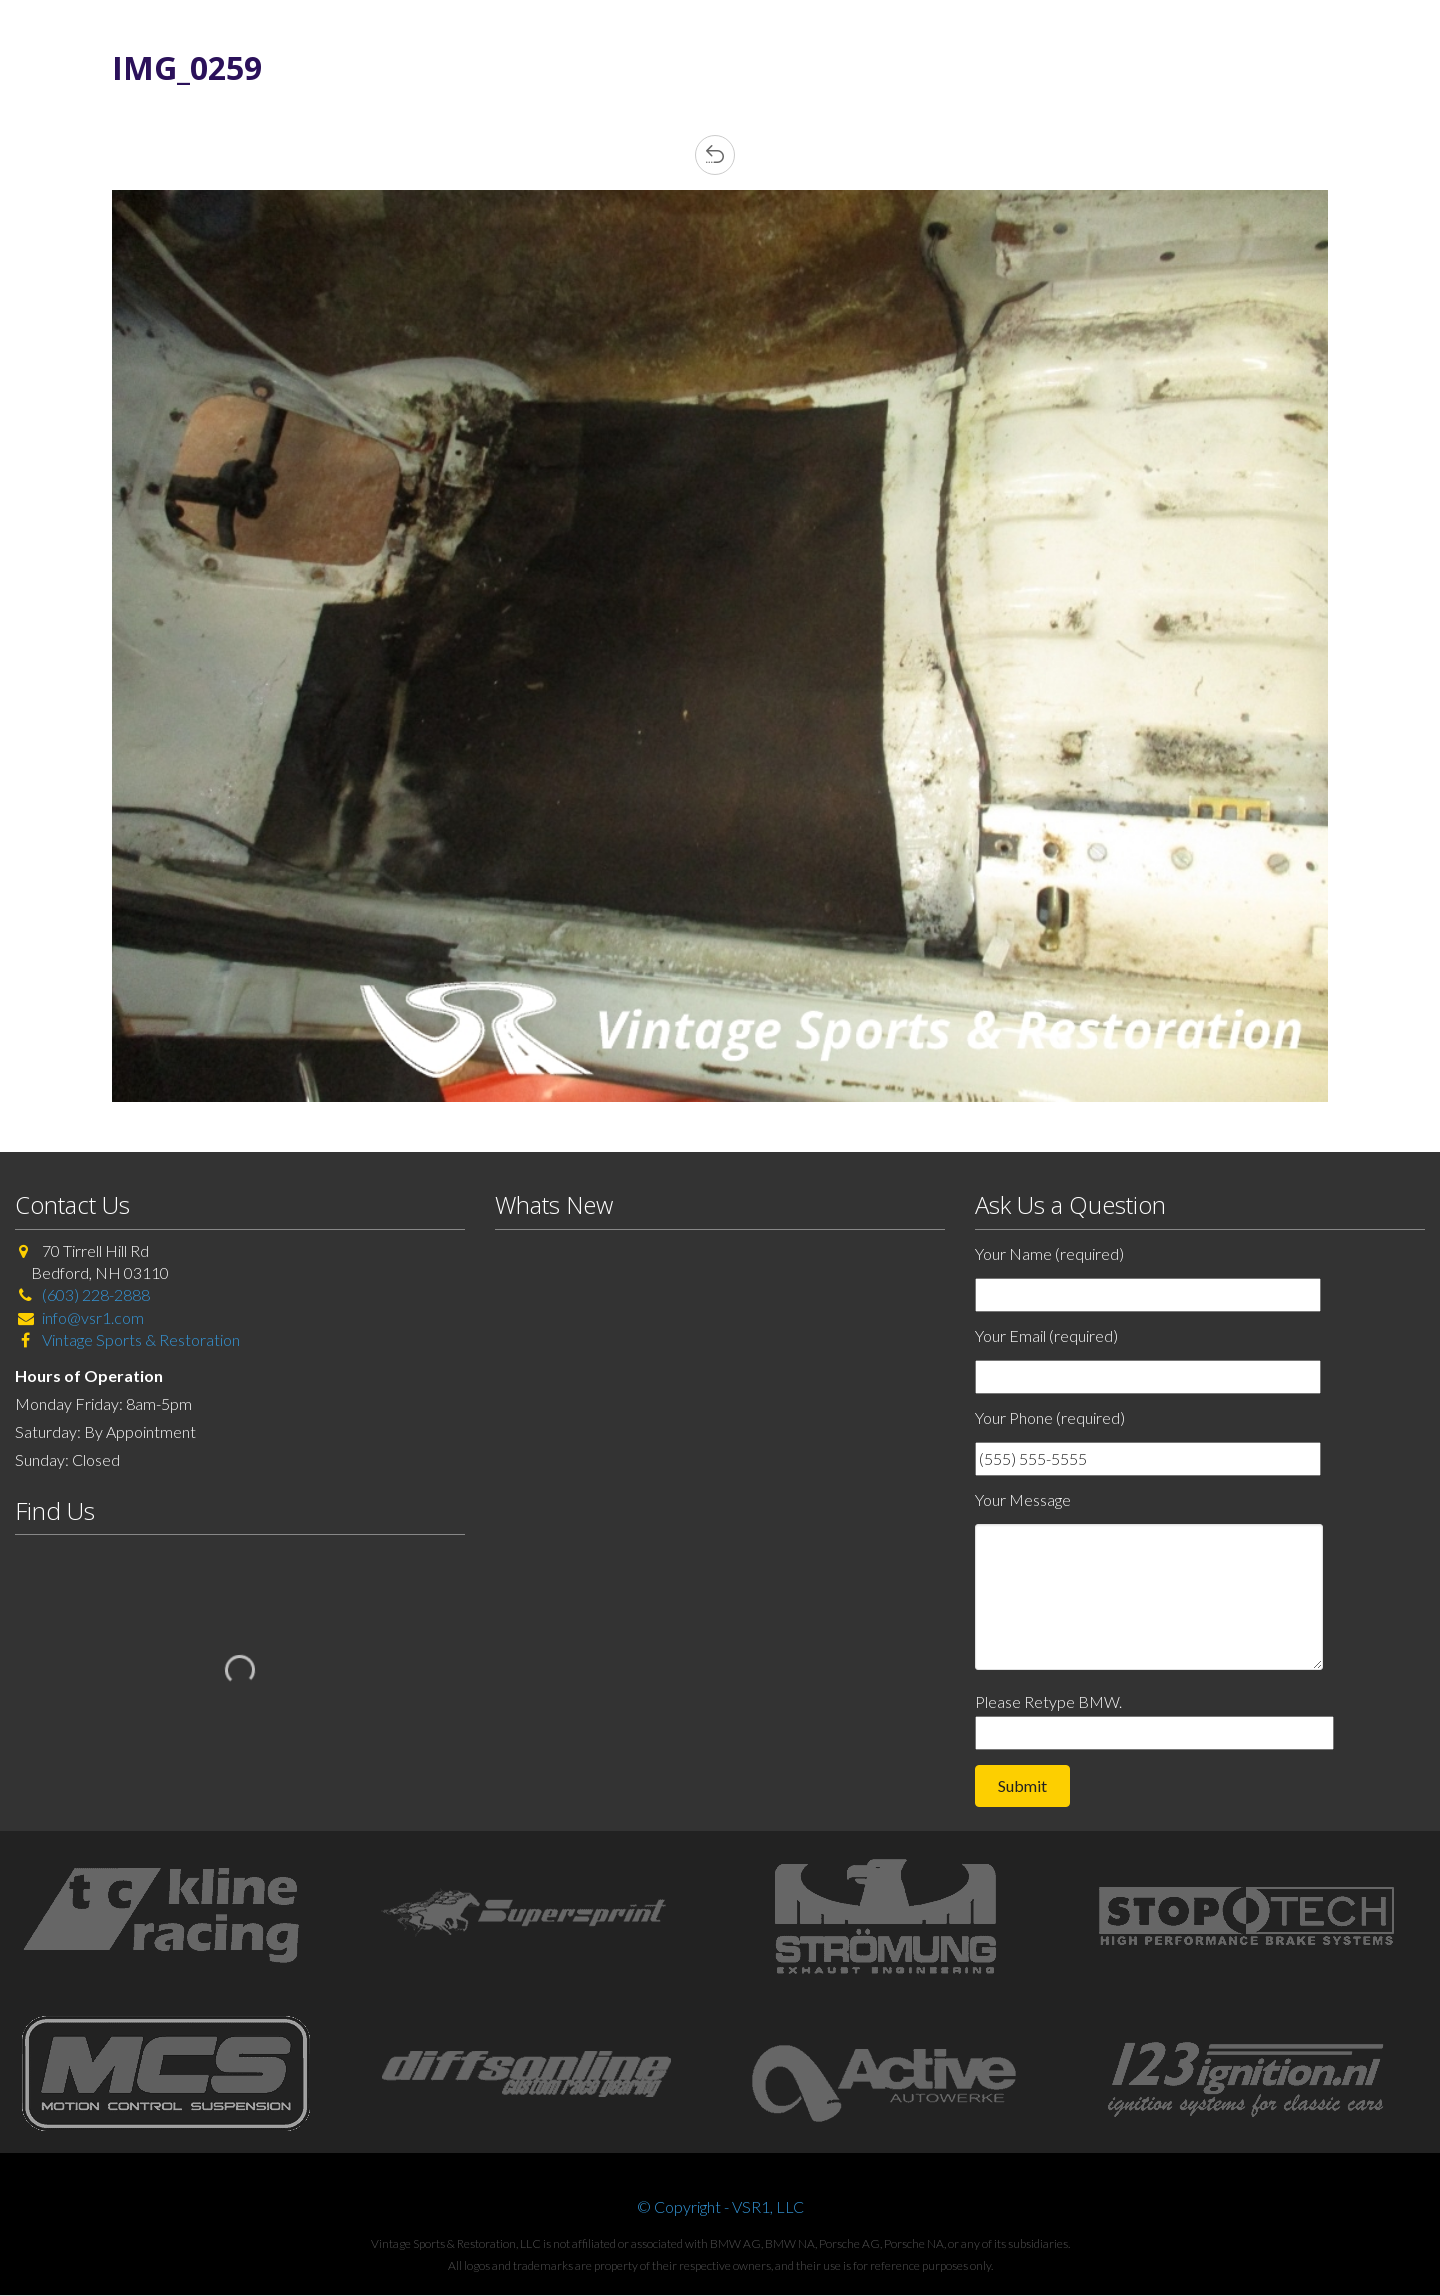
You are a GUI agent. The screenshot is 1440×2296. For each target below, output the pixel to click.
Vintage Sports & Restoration (139, 1339)
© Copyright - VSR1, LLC (720, 2206)
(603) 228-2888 (96, 1294)
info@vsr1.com (93, 1317)
